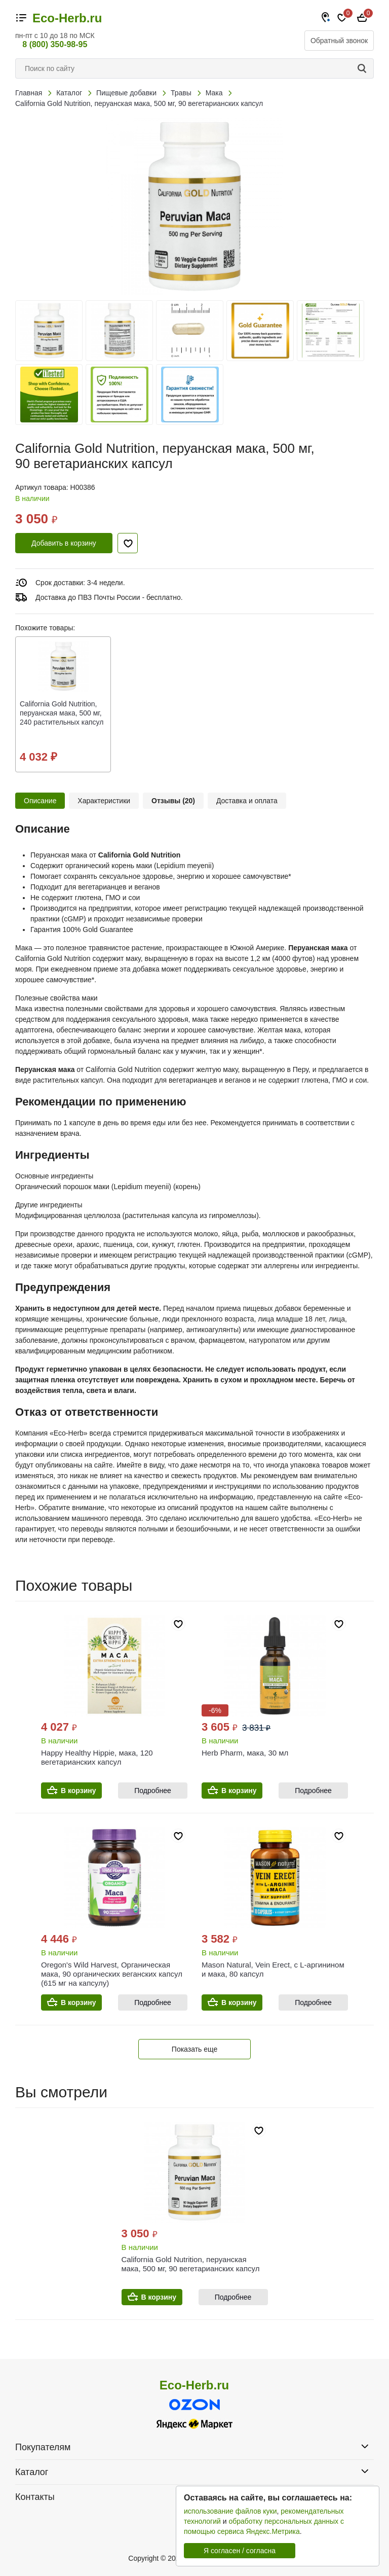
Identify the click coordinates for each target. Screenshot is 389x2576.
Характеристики (103, 801)
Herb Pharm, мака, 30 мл (245, 1752)
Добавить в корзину (63, 543)
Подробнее (152, 1790)
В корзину (78, 1790)
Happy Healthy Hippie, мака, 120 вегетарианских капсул (97, 1757)
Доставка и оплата (247, 801)
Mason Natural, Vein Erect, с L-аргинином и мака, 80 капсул (273, 1969)
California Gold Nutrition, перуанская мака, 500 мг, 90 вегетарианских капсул (191, 2264)
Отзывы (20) (173, 801)
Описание (40, 801)
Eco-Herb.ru (67, 18)
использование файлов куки (230, 2511)
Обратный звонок (339, 41)
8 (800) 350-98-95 (54, 44)
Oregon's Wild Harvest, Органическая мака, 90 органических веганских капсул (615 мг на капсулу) (111, 1973)
